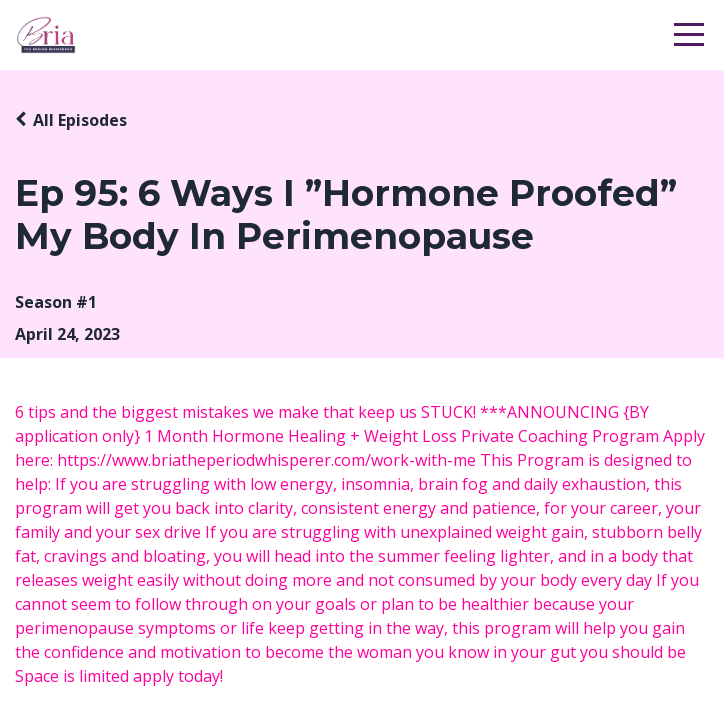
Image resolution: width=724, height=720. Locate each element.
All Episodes (80, 120)
